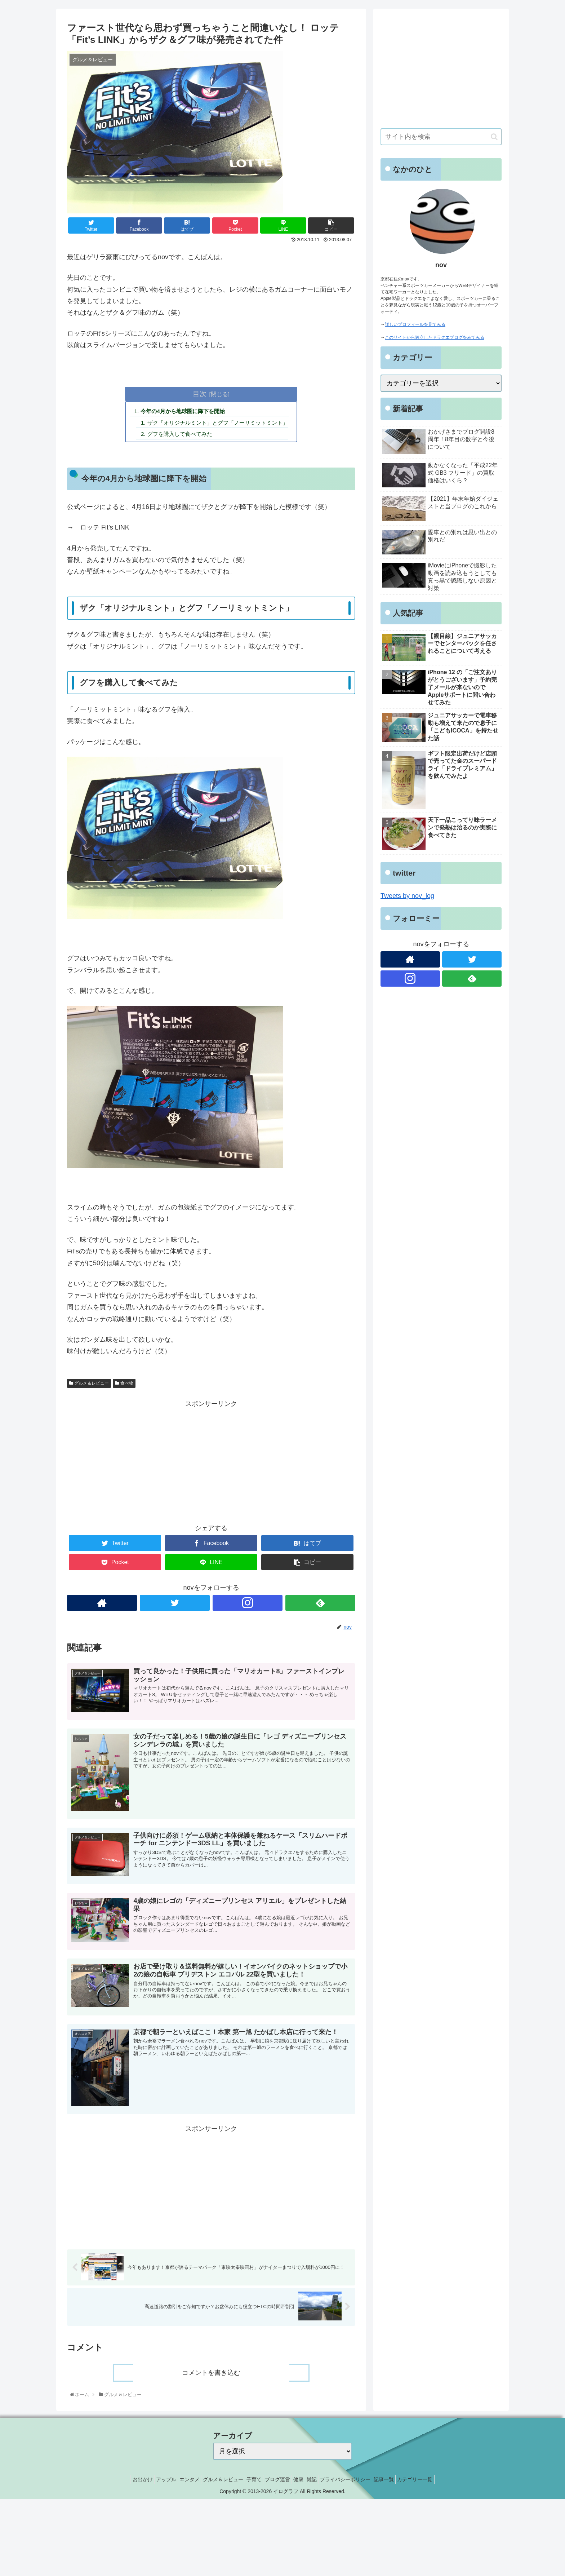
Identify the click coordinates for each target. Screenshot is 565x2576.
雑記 (320, 2482)
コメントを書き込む (211, 2375)
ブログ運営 (277, 2482)
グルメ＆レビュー (89, 1385)
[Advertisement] (211, 1462)
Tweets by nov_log (407, 895)
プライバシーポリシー (358, 2482)
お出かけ (121, 2482)
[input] (441, 136)
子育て (249, 2482)
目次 (199, 394)
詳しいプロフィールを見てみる (415, 324)
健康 (303, 2482)
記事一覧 (401, 2482)
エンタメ (176, 2482)
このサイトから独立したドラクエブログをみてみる (434, 337)
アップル (149, 2482)
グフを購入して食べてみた (177, 435)
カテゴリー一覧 (436, 2482)
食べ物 (124, 1385)
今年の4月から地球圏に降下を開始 (181, 411)
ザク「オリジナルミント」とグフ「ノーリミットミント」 (218, 423)
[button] (494, 137)
